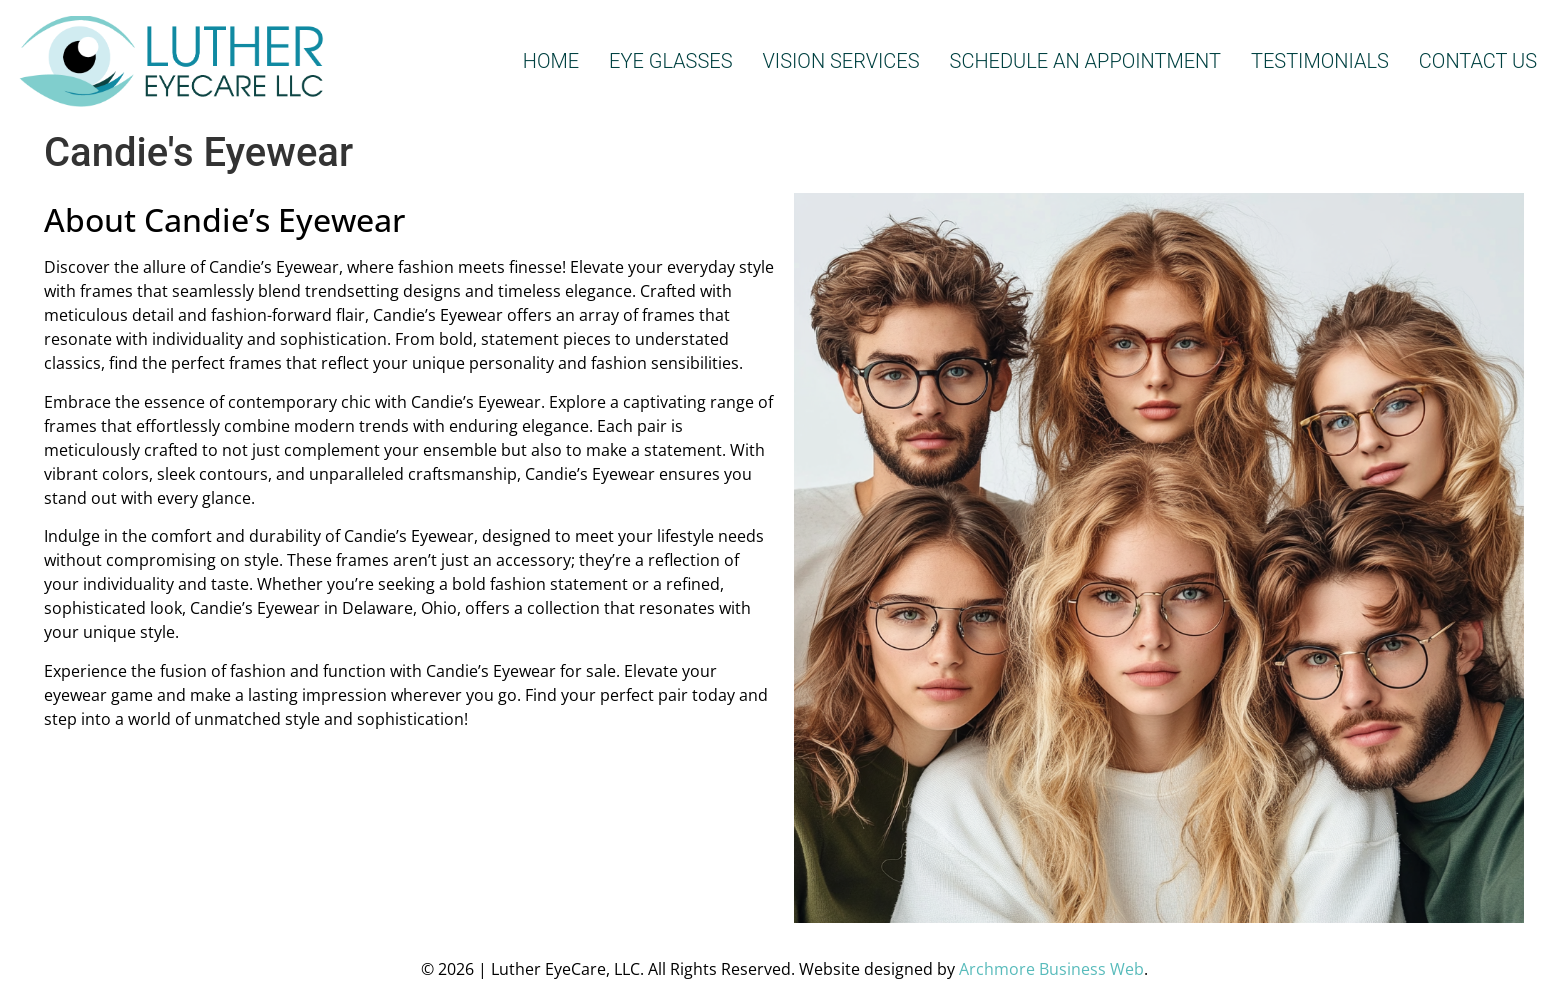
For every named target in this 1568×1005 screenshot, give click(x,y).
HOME (551, 61)
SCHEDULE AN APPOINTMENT (1085, 61)
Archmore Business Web (1051, 969)
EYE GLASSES (670, 61)
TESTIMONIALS (1320, 61)
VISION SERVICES (841, 61)
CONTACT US (1478, 61)
